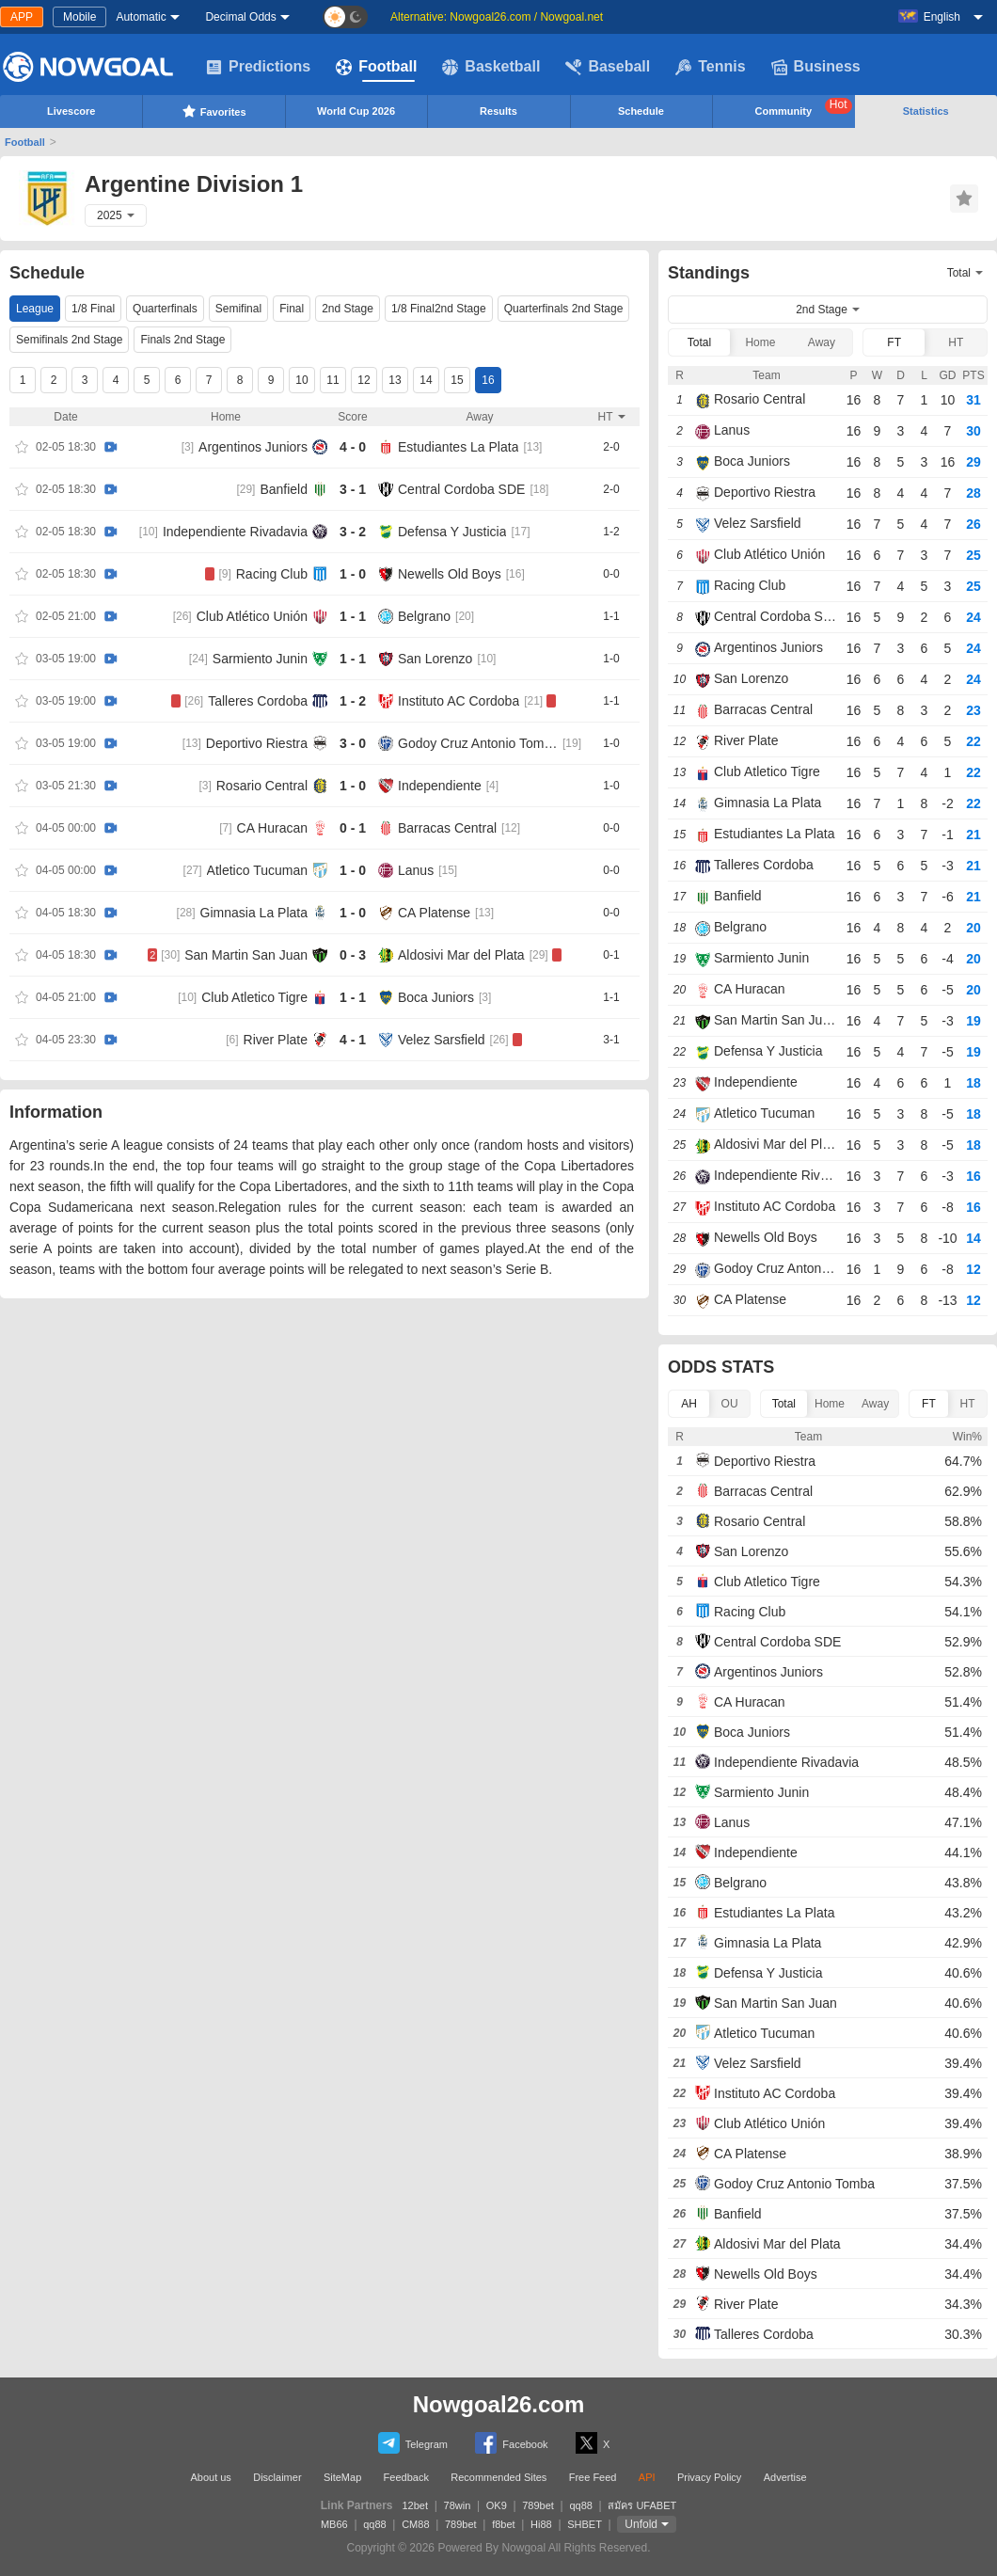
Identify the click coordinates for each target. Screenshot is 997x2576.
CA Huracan (272, 827)
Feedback (406, 2477)
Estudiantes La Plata (458, 446)
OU (729, 1403)
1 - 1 (353, 616)
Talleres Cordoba (258, 700)
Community (803, 107)
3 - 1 (353, 489)
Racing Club (272, 573)
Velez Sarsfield (441, 1039)
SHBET (584, 2524)
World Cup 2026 (356, 111)
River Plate (276, 1039)
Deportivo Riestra (257, 743)
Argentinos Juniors (253, 446)
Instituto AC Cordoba (458, 700)
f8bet (503, 2524)
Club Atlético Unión (252, 616)
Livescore (71, 111)
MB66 (334, 2524)
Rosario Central (262, 785)
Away (821, 342)
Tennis (710, 66)
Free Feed (593, 2477)
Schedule (641, 111)
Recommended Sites (498, 2477)
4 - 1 (353, 1039)
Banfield (284, 489)
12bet (416, 2505)
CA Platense (434, 912)
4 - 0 (353, 446)
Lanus (416, 870)
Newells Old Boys (449, 573)
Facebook (511, 2443)
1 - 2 (353, 700)
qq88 (580, 2505)
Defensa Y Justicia (452, 531)
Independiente (440, 785)
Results (498, 111)
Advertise (785, 2477)
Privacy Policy (709, 2477)
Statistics (926, 111)
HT (955, 342)
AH (689, 1403)
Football (376, 66)
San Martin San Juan (246, 954)
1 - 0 (353, 573)
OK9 (496, 2505)
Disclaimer (277, 2477)
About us (210, 2477)
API (647, 2477)
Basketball (491, 66)
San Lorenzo (435, 658)
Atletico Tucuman (257, 870)
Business (816, 66)
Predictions (258, 66)
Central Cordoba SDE (461, 489)
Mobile (79, 17)
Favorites (214, 111)
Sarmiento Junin (260, 658)
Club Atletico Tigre (254, 997)
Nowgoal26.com (499, 2404)
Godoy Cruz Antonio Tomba (478, 743)
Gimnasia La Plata (254, 912)
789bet (538, 2505)
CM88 (415, 2524)
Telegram (413, 2443)
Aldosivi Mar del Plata (461, 954)
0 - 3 (353, 954)
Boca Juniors (436, 997)
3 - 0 (353, 743)
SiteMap (342, 2477)
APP (21, 17)
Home (760, 342)
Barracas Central (447, 827)
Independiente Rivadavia (235, 531)
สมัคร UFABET (642, 2505)
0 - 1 (353, 827)
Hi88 (541, 2524)
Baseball (607, 66)
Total (699, 342)
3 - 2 (353, 531)
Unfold (641, 2524)
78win (457, 2505)
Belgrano (424, 616)
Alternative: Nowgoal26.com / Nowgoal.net (496, 17)
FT (894, 342)
